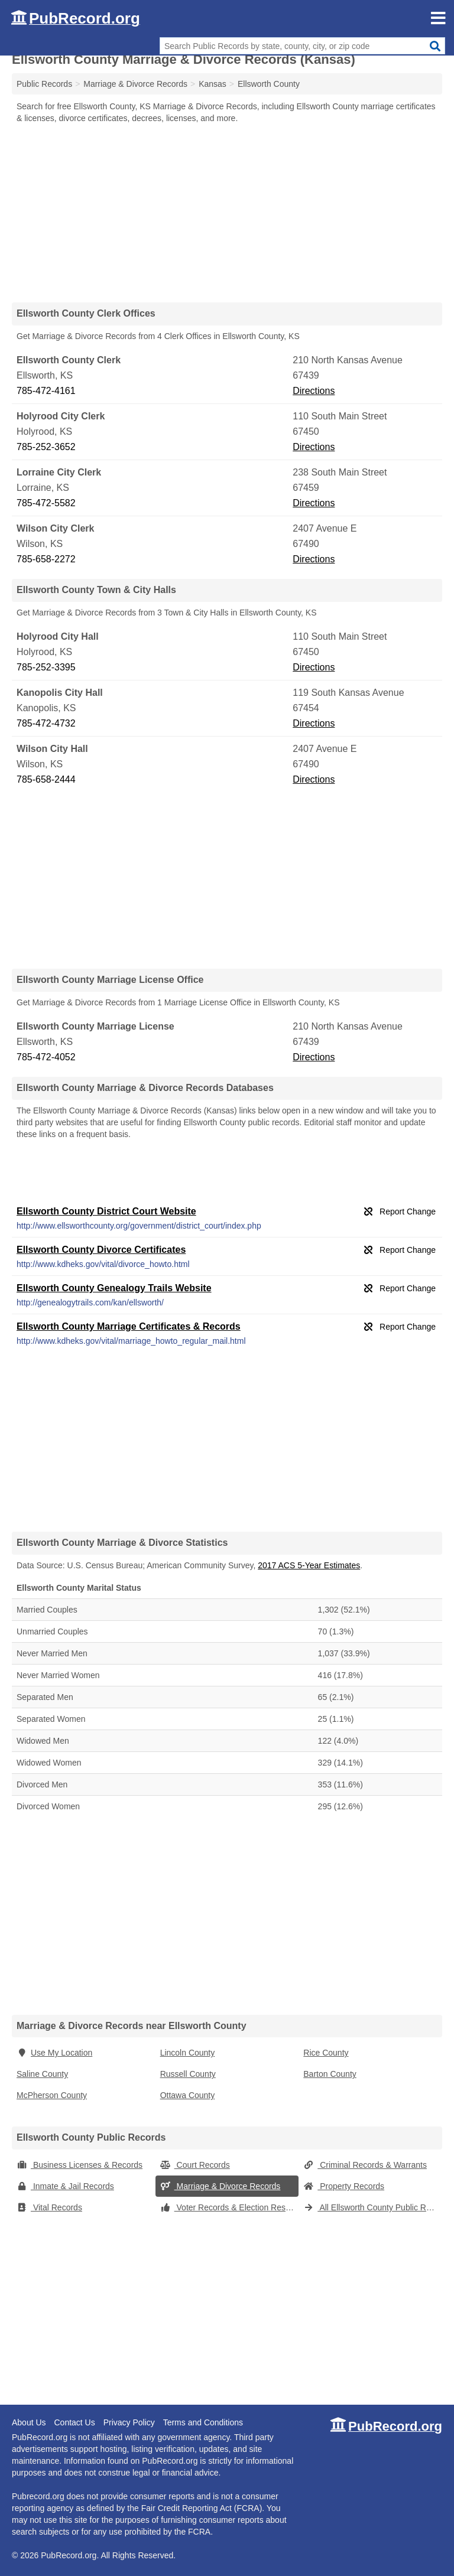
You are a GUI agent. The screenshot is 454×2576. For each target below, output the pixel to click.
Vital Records (49, 2207)
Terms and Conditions (203, 2422)
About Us (29, 2422)
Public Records (44, 84)
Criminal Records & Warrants (365, 2165)
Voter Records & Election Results (229, 2207)
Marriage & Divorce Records (220, 2186)
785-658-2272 (46, 559)
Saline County (42, 2074)
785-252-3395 (46, 667)
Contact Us (74, 2422)
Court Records (195, 2165)
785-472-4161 (46, 391)
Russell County (188, 2074)
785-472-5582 (46, 503)
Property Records (343, 2186)
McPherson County (52, 2095)
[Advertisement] (227, 212)
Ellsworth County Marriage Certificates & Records (129, 1326)
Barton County (329, 2074)
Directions (314, 391)
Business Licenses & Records (79, 2165)
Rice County (325, 2052)
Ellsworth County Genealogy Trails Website (114, 1288)
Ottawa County (187, 2095)
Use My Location (54, 2052)
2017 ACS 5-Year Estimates (309, 1565)
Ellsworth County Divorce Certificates (101, 1250)
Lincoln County (187, 2052)
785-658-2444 (46, 779)
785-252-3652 (46, 447)
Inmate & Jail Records (65, 2186)
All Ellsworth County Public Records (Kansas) (372, 2207)
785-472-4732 (46, 723)
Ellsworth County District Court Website (106, 1211)
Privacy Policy (129, 2422)
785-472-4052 (46, 1057)
